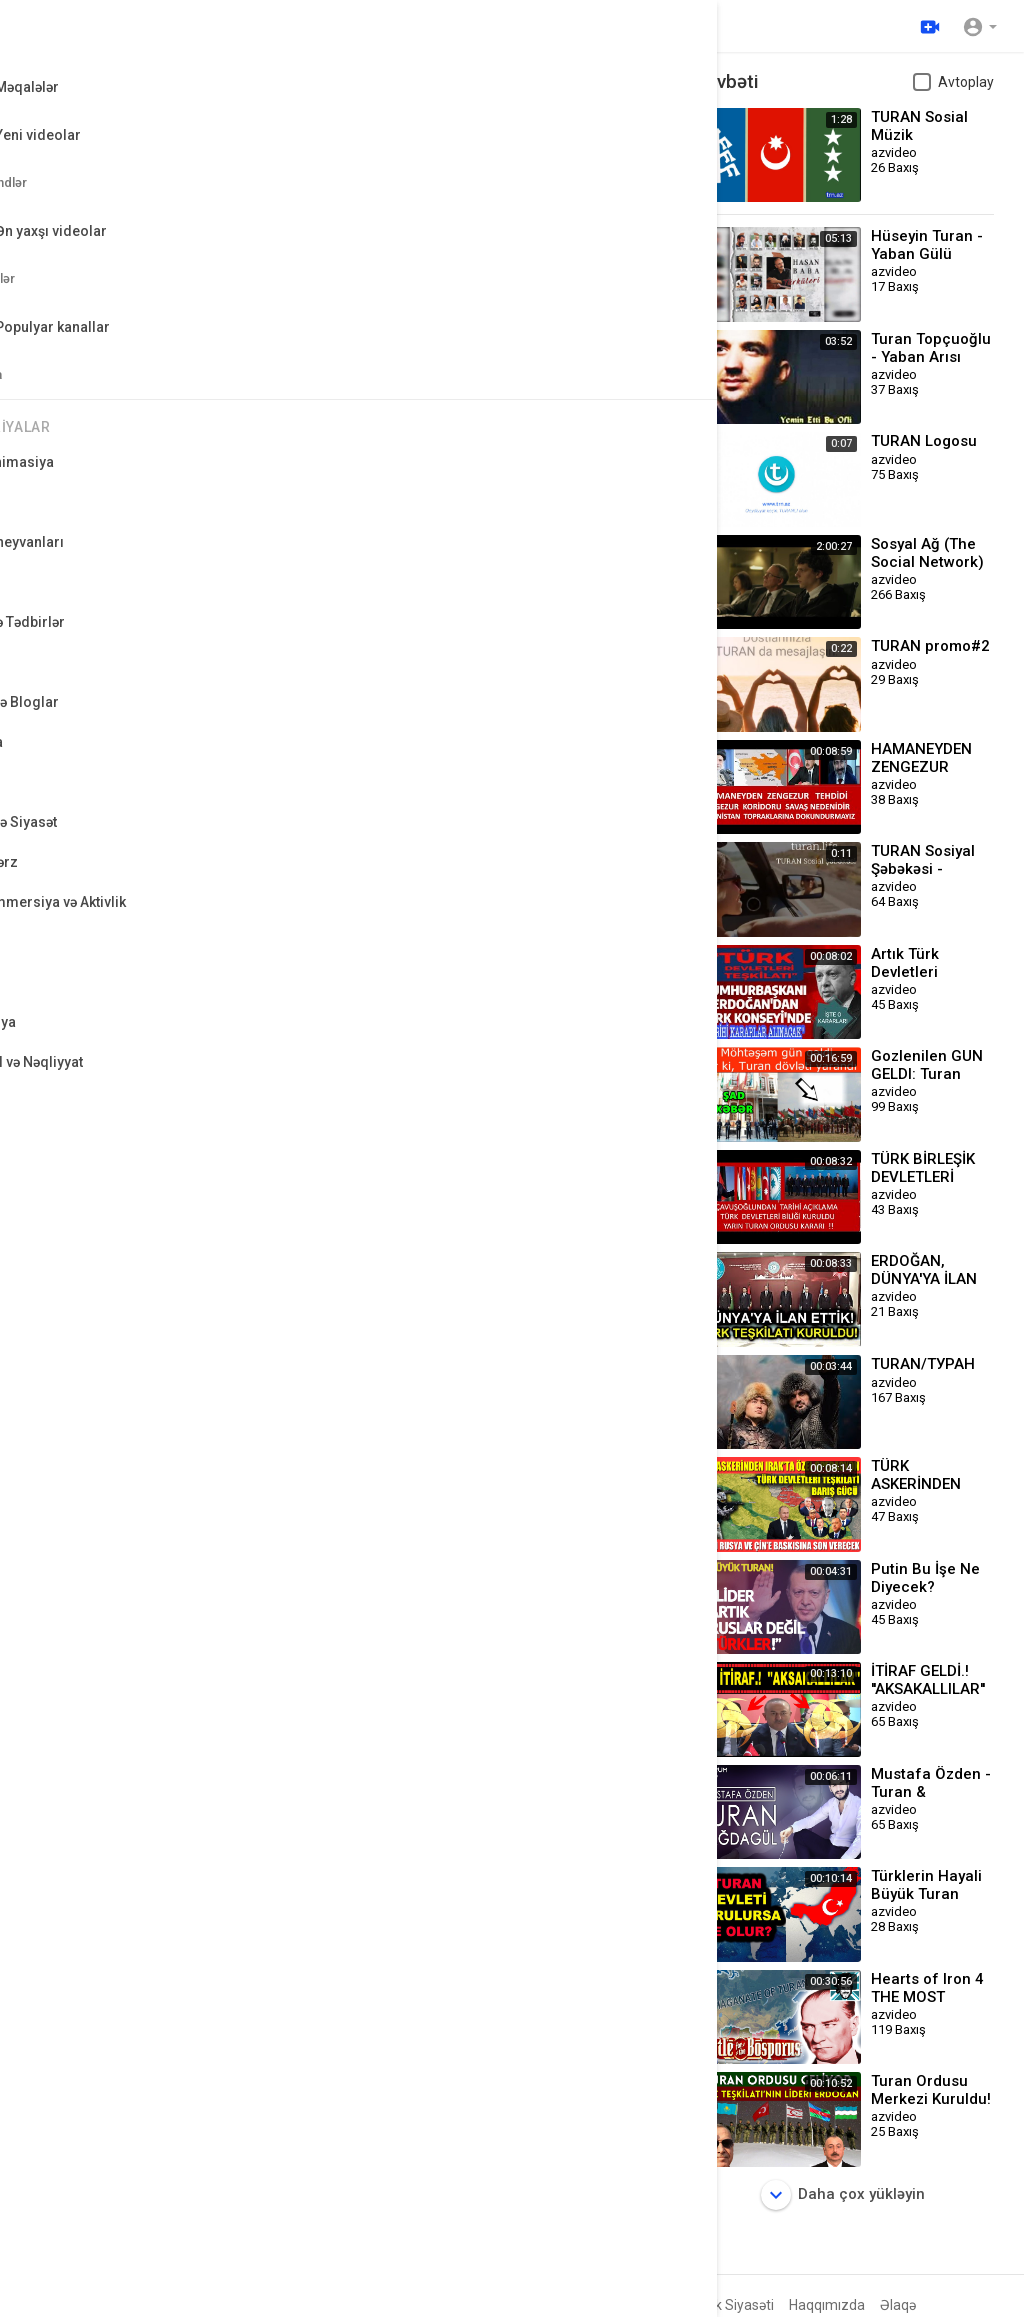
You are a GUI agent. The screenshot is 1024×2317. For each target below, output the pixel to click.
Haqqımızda (827, 2305)
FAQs (525, 2305)
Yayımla (619, 941)
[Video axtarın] (380, 26)
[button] (979, 26)
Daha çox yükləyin (843, 2195)
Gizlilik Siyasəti (728, 2305)
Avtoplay (966, 82)
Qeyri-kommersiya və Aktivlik (202, 764)
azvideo (129, 678)
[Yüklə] (927, 26)
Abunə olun (594, 688)
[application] (349, 251)
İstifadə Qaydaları (612, 2305)
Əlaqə (898, 2305)
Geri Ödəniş (458, 2305)
